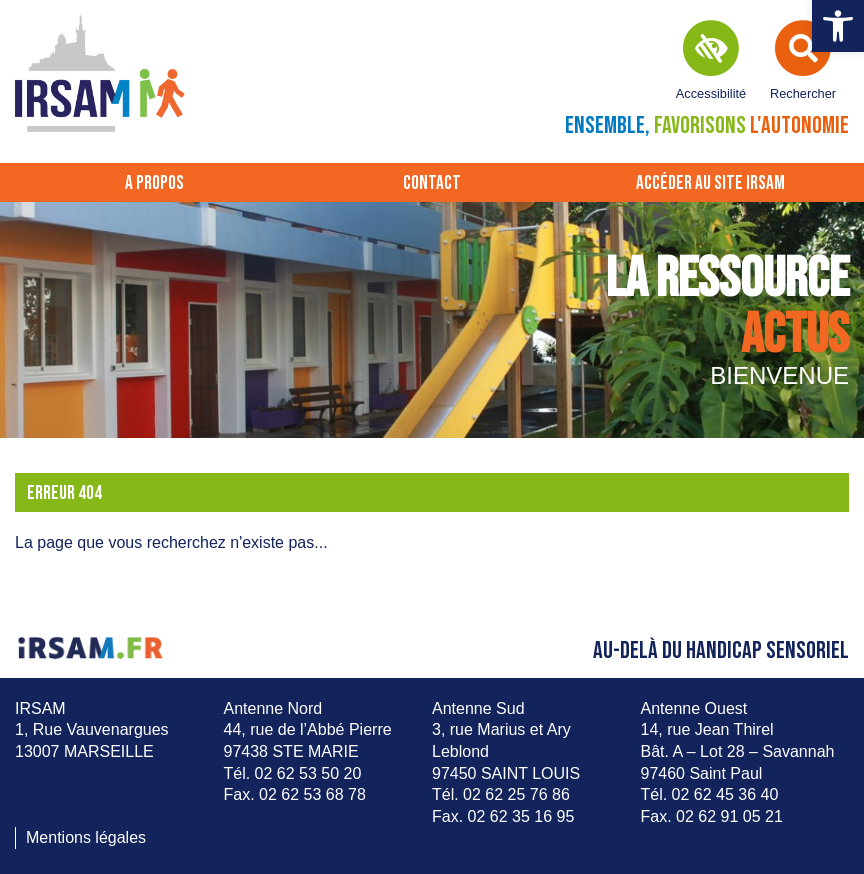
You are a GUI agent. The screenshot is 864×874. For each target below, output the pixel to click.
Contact (432, 183)
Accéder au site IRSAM (710, 183)
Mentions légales (86, 837)
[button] (838, 26)
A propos (154, 183)
